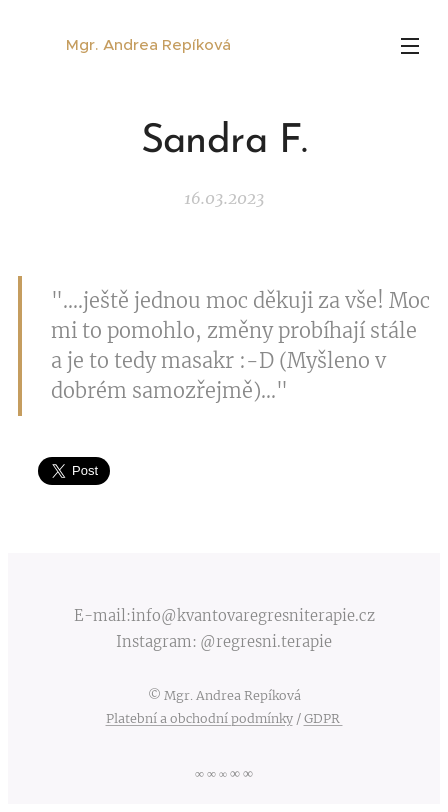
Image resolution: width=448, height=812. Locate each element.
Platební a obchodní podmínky (199, 718)
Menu (410, 46)
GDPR (323, 718)
